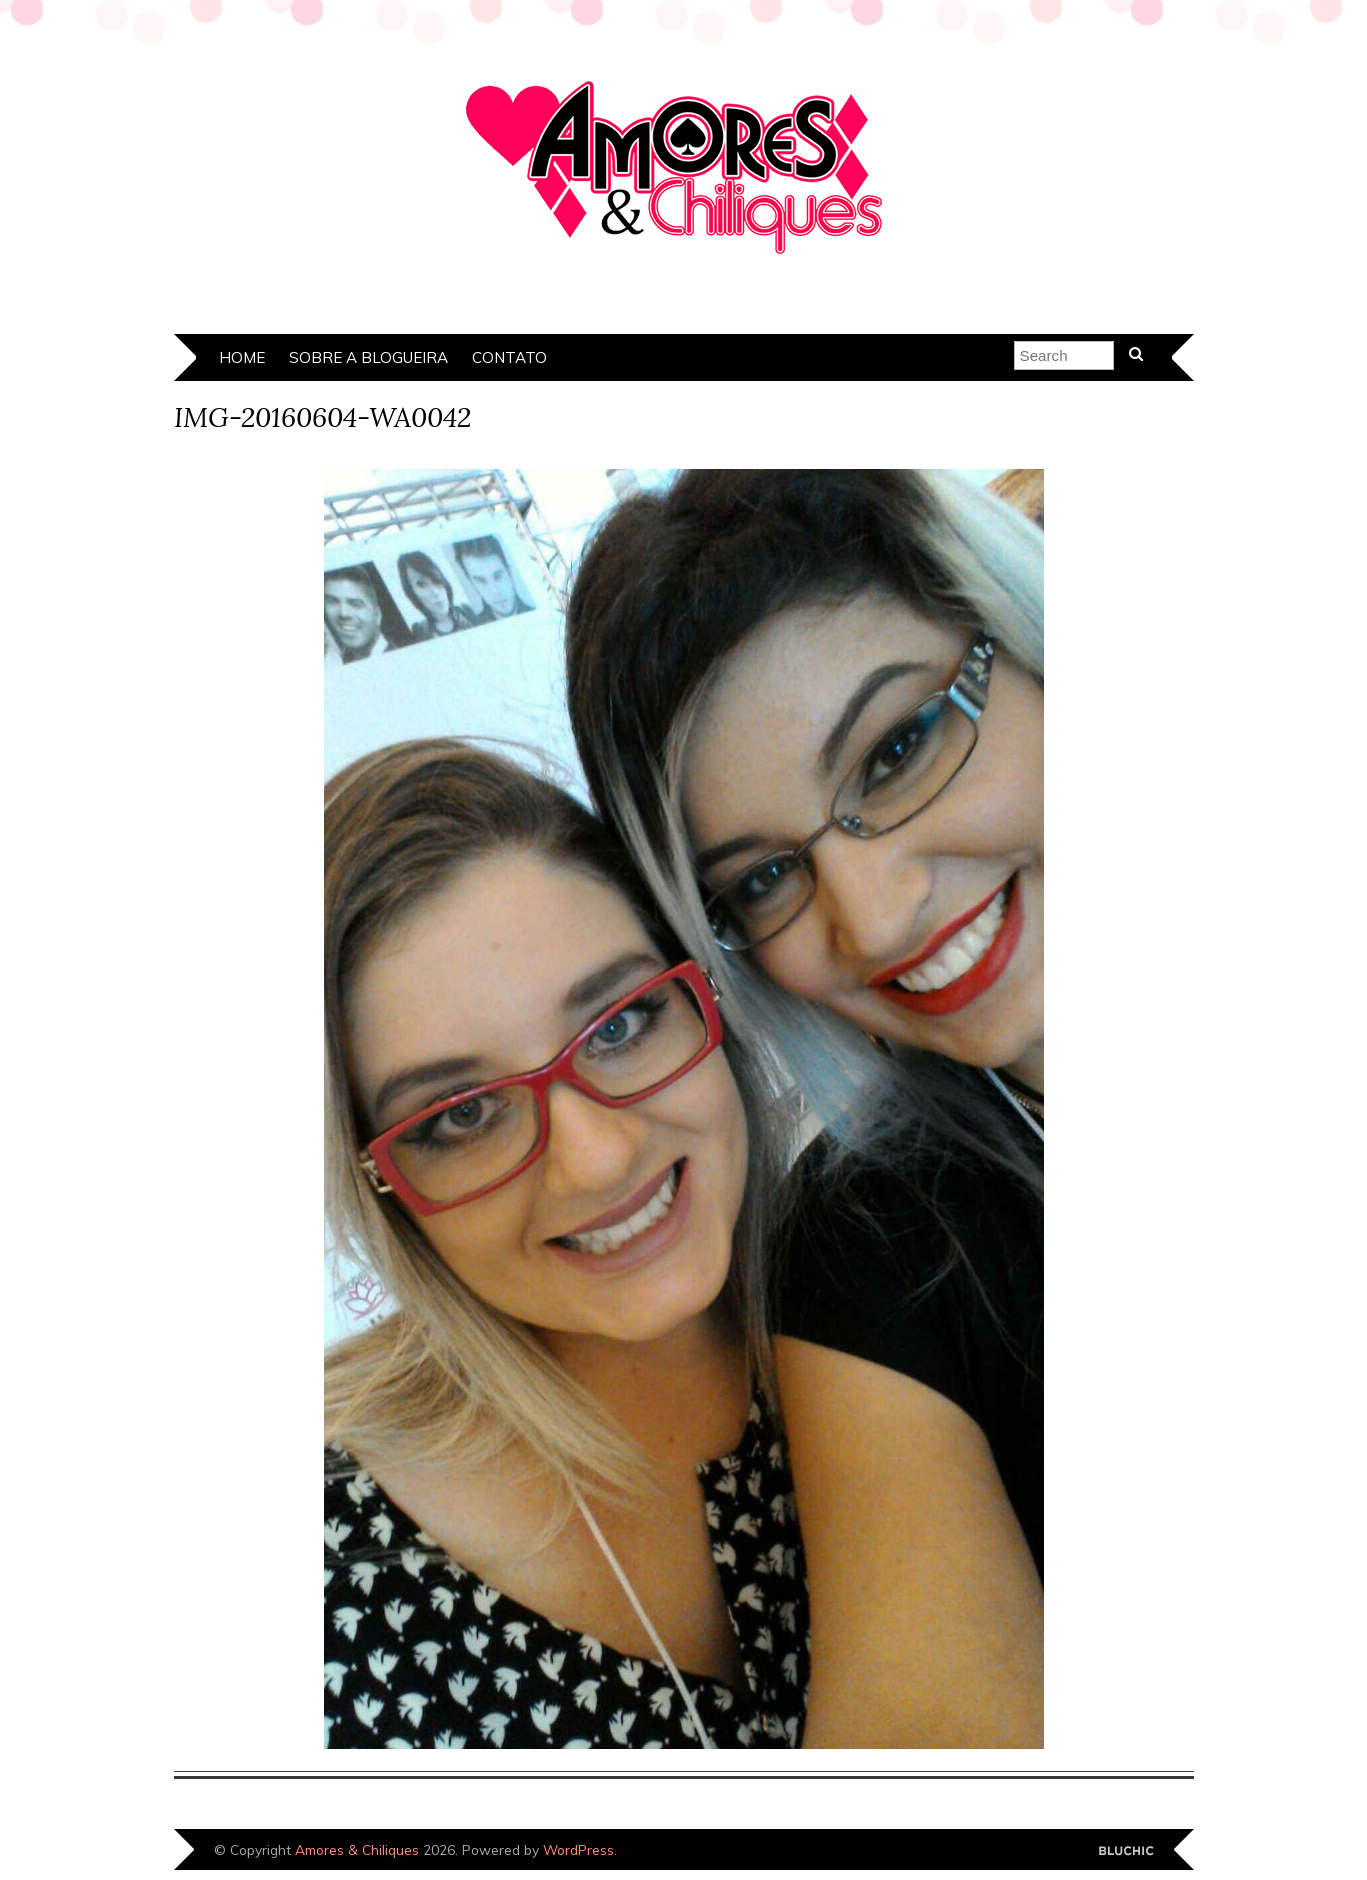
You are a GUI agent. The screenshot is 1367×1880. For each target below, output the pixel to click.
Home (242, 357)
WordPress (578, 1849)
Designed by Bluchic (1126, 1851)
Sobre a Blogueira (368, 357)
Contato (509, 357)
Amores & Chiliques (357, 1849)
